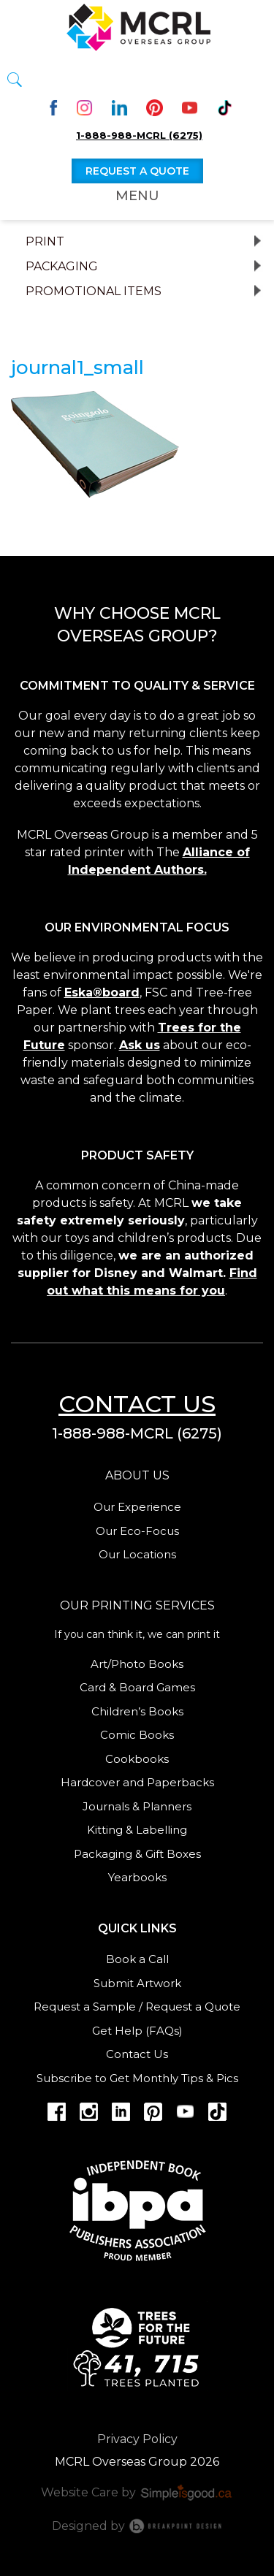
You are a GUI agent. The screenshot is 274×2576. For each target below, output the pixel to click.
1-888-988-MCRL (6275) (139, 135)
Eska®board (102, 992)
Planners (166, 1806)
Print (45, 241)
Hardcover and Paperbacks (137, 1782)
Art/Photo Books (137, 1664)
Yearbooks (137, 1877)
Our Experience (137, 1507)
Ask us (139, 1045)
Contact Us (137, 2054)
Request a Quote (192, 2006)
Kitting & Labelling (137, 1830)
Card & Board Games (137, 1687)
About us (137, 1475)
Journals (106, 1806)
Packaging (62, 266)
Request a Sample (85, 2006)
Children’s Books (137, 1711)
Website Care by (137, 2492)
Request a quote (137, 171)
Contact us (137, 1404)
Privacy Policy (137, 2439)
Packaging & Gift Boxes (137, 1854)
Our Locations (137, 1554)
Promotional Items (93, 291)
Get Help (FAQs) (137, 2031)
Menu (137, 196)
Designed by (137, 2525)
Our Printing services (137, 1605)
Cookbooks (137, 1759)
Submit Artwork (137, 1983)
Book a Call (137, 1959)
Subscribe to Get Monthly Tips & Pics (137, 2078)
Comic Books (137, 1735)
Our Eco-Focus (137, 1531)
